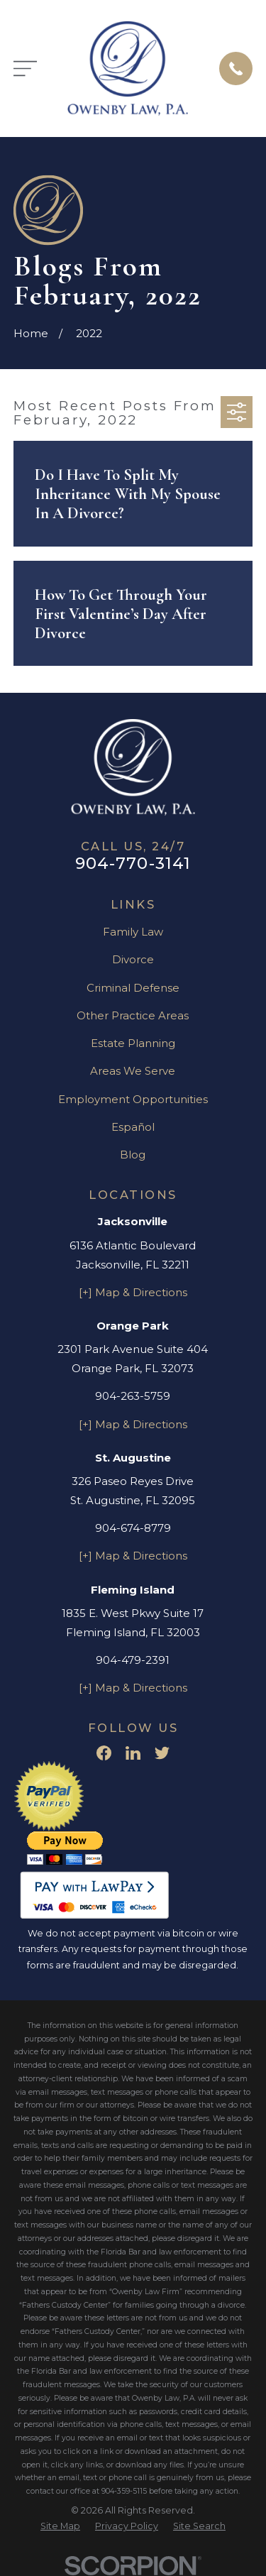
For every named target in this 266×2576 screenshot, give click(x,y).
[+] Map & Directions (133, 1292)
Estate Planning (133, 1043)
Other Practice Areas (133, 1015)
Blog (132, 1154)
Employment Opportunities (133, 1099)
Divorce (133, 959)
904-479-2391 (133, 1660)
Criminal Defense (133, 987)
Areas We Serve (132, 1071)
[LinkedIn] (133, 1752)
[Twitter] (162, 1752)
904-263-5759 (132, 1396)
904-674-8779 (133, 1528)
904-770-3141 (133, 863)
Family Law (133, 931)
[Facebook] (103, 1752)
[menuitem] (60, 2527)
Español (133, 1127)
